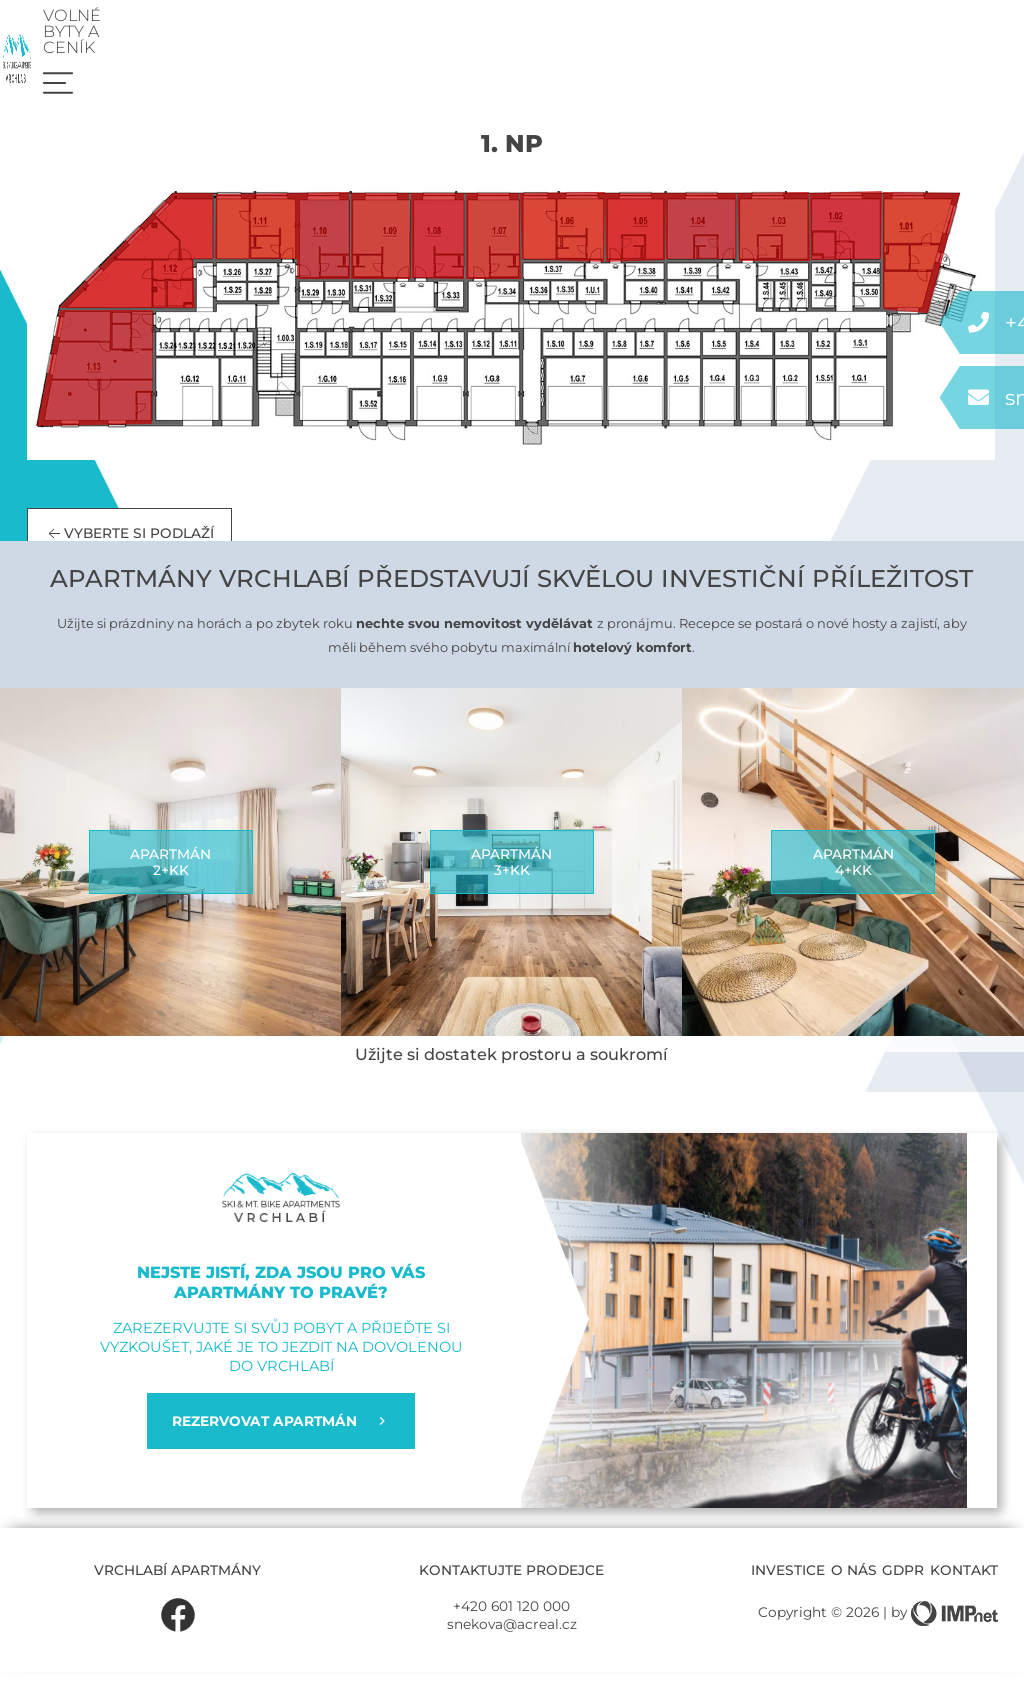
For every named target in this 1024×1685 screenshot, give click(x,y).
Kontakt (964, 1583)
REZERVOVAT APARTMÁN (280, 1434)
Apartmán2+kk (170, 875)
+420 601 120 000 (511, 1620)
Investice (788, 1583)
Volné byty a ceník (845, 35)
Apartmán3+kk (511, 875)
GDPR (903, 1583)
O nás (854, 1583)
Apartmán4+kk (853, 875)
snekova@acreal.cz (512, 1637)
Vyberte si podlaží (129, 547)
